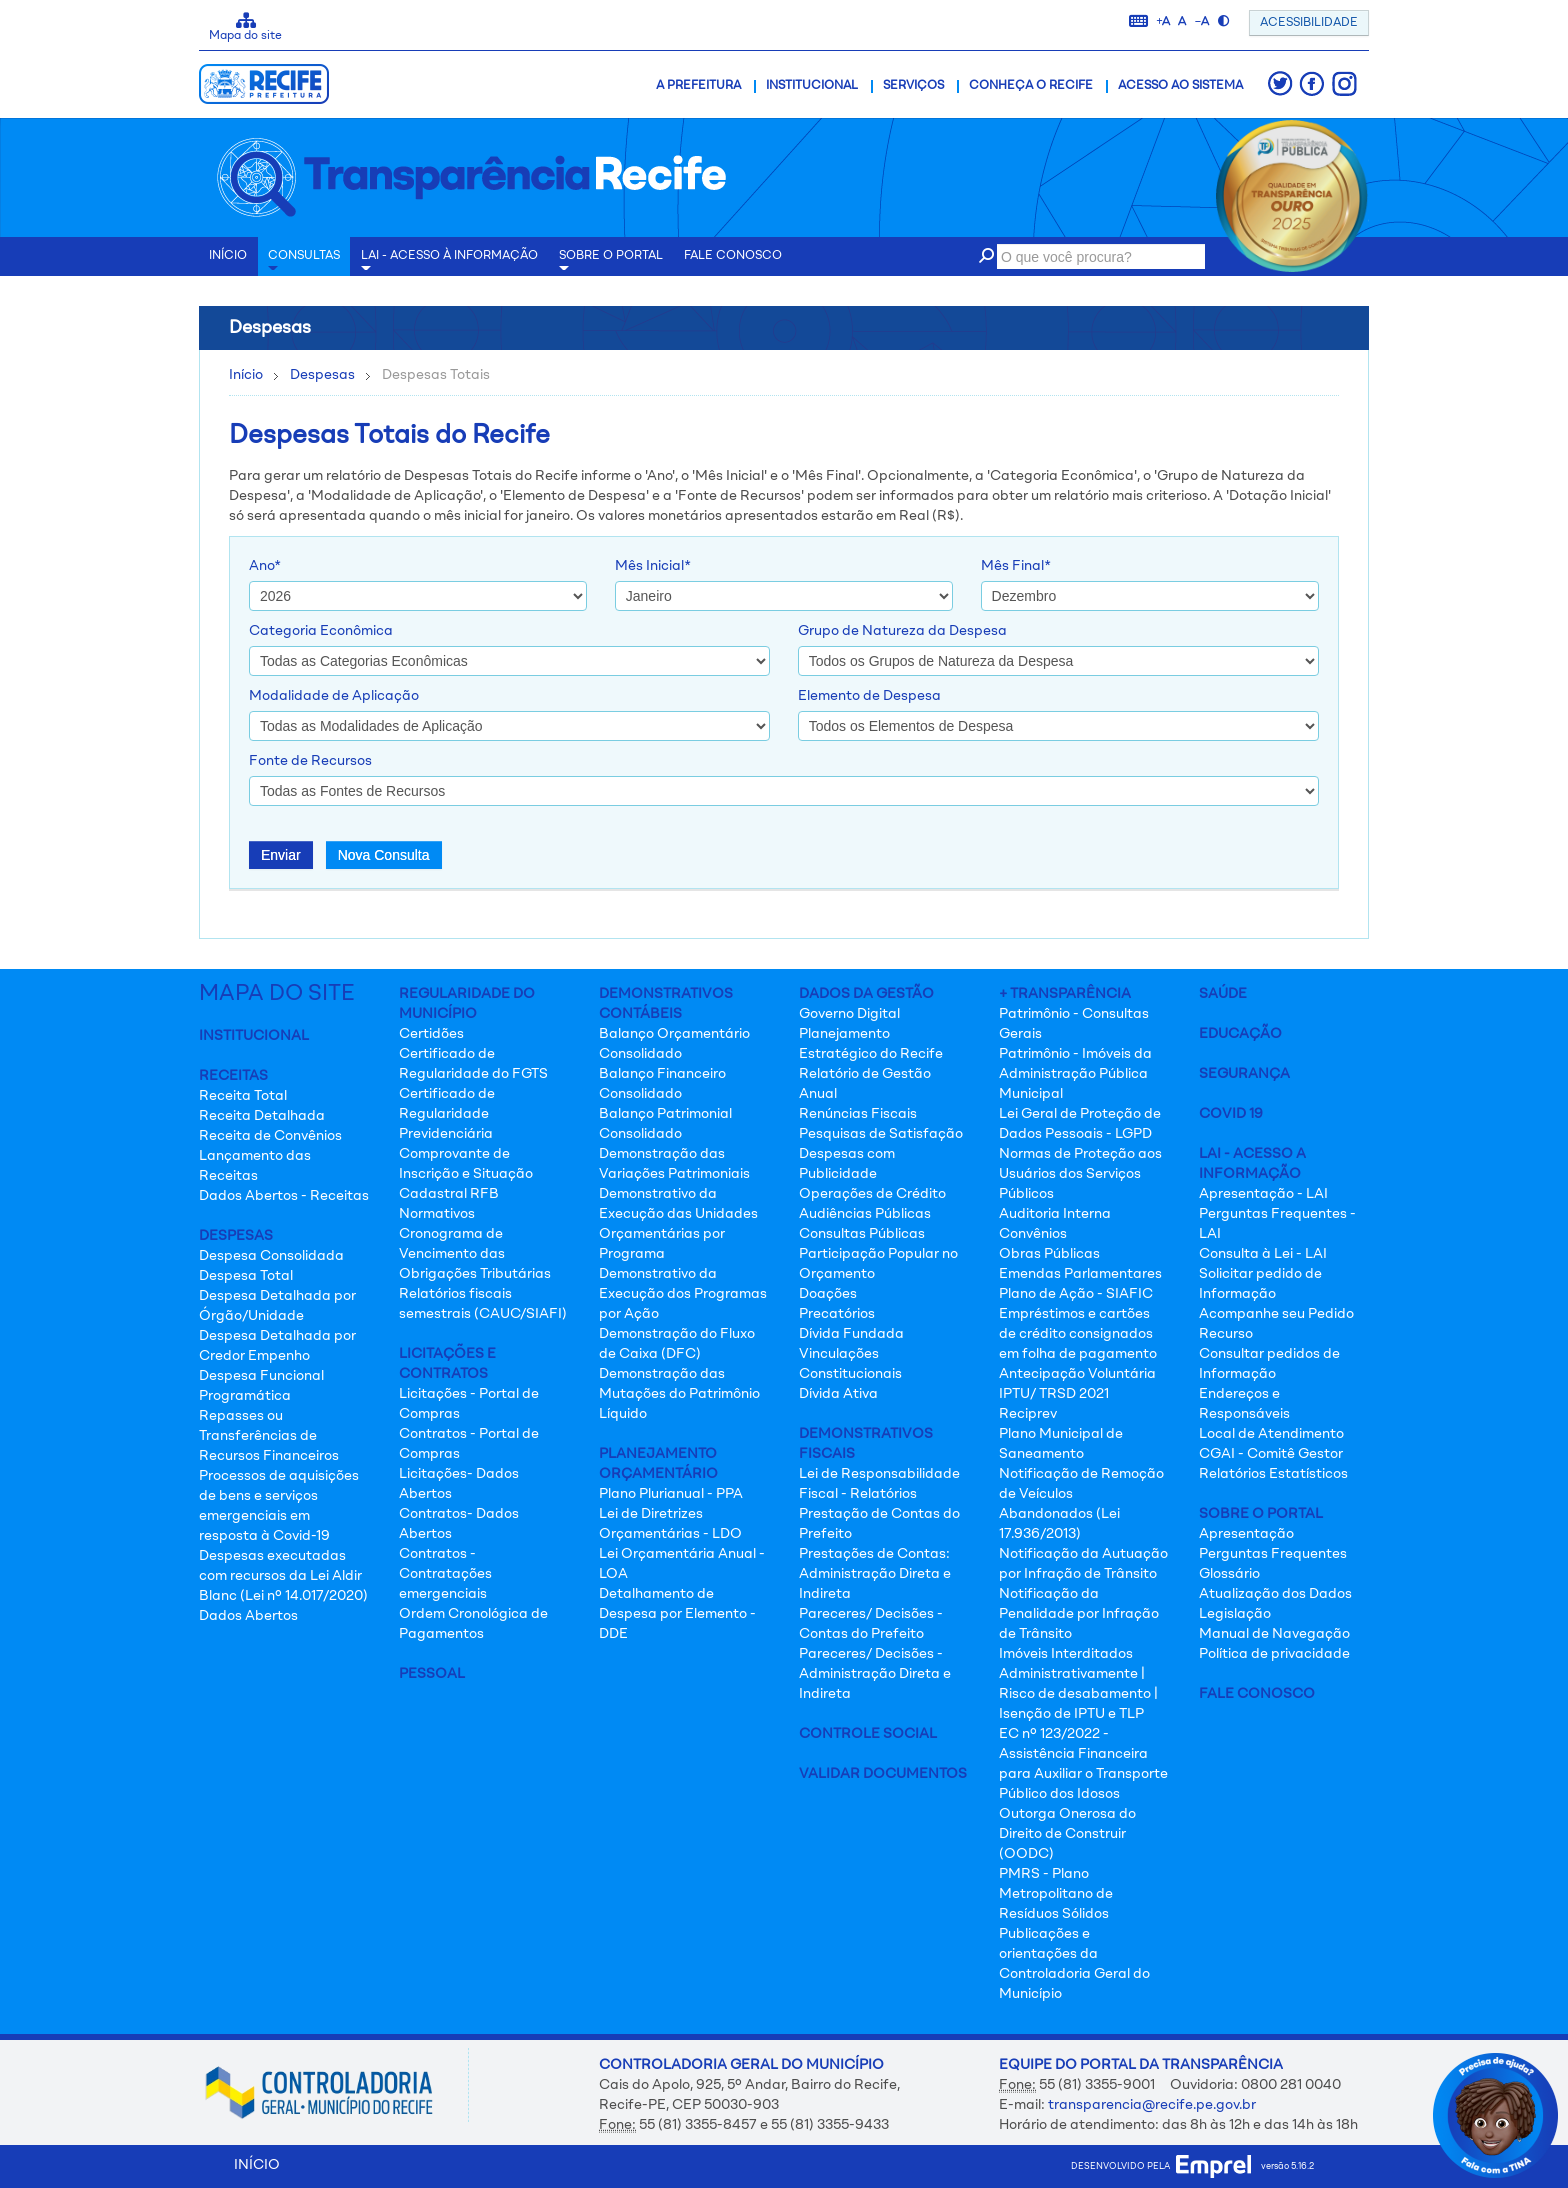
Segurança (1244, 1074)
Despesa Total (246, 1276)
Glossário (1229, 1574)
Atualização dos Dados (1275, 1594)
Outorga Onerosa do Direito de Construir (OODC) (1067, 1834)
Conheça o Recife (1031, 86)
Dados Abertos (248, 1616)
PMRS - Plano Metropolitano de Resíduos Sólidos (1056, 1894)
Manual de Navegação (1274, 1634)
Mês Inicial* (653, 566)
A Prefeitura (698, 86)
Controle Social (868, 1734)
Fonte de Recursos (310, 761)
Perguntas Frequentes (1273, 1554)
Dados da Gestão (866, 994)
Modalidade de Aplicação (334, 696)
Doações (828, 1294)
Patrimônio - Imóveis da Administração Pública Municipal (1075, 1074)
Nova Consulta (384, 855)
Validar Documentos (883, 1774)
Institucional (812, 86)
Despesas (322, 375)
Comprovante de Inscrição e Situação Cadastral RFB (466, 1174)
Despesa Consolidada (271, 1256)
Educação (1240, 1034)
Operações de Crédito (872, 1194)
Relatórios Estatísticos (1273, 1474)
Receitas (233, 1076)
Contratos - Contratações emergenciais (445, 1574)
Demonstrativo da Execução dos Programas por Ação (683, 1294)
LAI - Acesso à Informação (449, 263)
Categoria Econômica (321, 631)
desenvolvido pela (1161, 2166)
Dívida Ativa (838, 1394)
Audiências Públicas (865, 1214)
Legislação (1235, 1614)
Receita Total (243, 1096)
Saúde (1223, 994)
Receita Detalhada (262, 1116)
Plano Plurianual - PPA (671, 1494)
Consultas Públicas (862, 1234)
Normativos (437, 1214)
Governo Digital (849, 1014)
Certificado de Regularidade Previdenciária (447, 1114)
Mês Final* (1016, 566)
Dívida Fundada (851, 1334)
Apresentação (1246, 1534)
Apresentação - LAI (1263, 1194)
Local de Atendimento (1271, 1434)
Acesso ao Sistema (1180, 86)
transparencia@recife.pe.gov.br (1152, 2105)
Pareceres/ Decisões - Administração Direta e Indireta (875, 1674)
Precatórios (837, 1314)
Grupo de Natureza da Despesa (902, 631)
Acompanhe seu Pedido (1276, 1314)
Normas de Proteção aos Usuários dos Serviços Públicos (1080, 1174)
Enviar (281, 855)
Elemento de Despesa (869, 696)
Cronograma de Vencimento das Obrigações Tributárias (475, 1254)
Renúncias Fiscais (858, 1114)
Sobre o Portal (611, 263)
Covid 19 (1231, 1114)
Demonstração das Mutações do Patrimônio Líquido (679, 1394)
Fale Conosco (1257, 1694)
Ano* (265, 566)
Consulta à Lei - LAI (1263, 1254)
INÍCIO (228, 256)
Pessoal (432, 1674)
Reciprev (1028, 1414)
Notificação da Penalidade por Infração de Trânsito (1079, 1614)
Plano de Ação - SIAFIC (1076, 1294)
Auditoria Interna (1055, 1214)
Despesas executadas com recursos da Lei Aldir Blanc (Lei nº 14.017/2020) (283, 1576)
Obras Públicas (1049, 1254)
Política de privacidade (1274, 1654)
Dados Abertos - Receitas (284, 1196)
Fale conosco (733, 256)
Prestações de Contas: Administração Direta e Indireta (875, 1574)
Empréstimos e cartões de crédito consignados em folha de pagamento (1078, 1334)
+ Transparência (1065, 994)
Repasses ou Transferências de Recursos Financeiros (269, 1436)
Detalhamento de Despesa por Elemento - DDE (677, 1614)
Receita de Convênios (270, 1136)
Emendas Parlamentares (1080, 1274)
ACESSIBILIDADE (1309, 23)
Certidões (431, 1034)
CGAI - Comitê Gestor (1271, 1454)
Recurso (1226, 1334)
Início (246, 375)
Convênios (1033, 1234)
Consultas (304, 263)
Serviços (913, 86)
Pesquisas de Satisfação (881, 1134)
